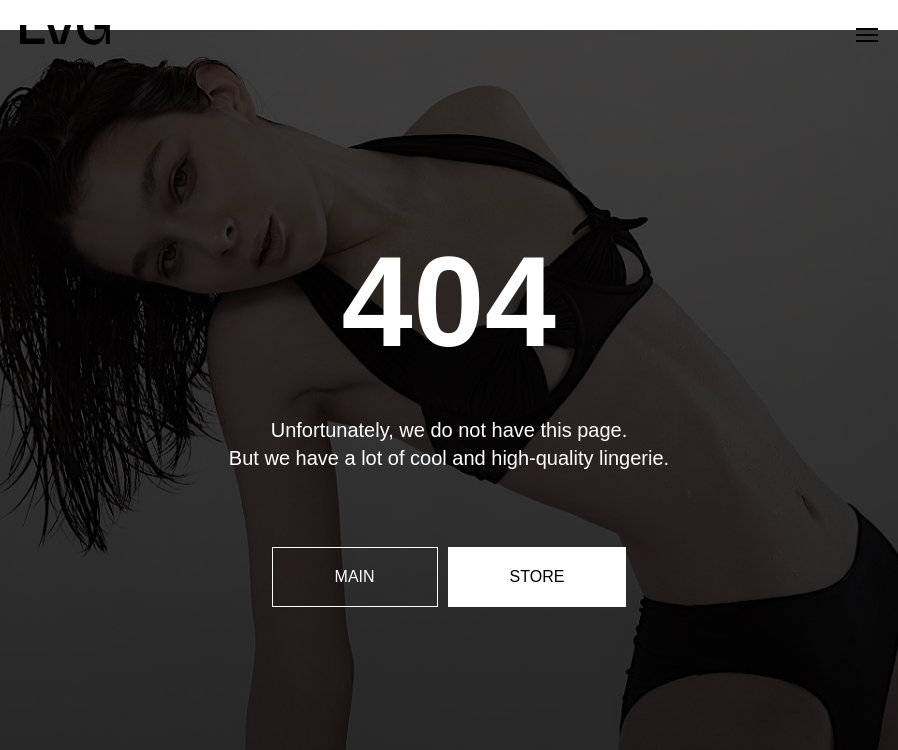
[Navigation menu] (867, 35)
